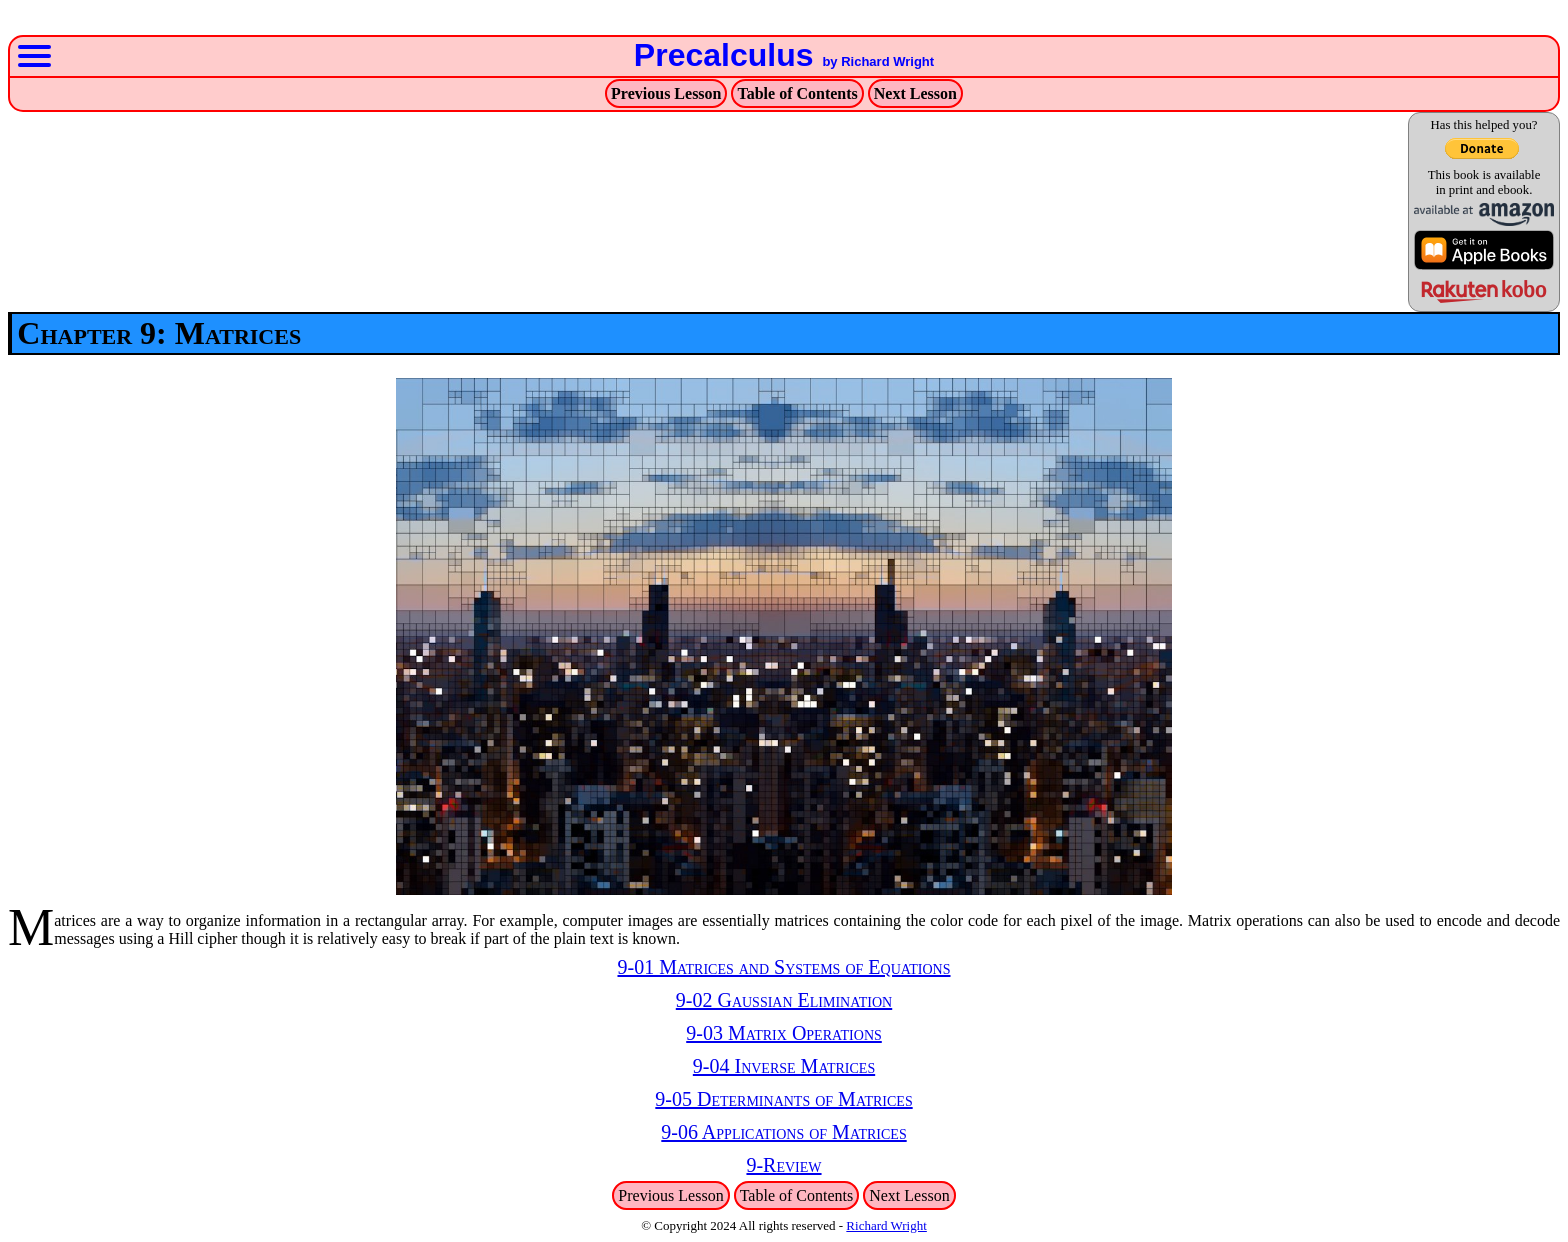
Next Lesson (915, 93)
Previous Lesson (666, 93)
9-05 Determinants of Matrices (783, 1099)
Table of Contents (797, 93)
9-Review (783, 1165)
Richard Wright (886, 1225)
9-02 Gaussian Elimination (784, 1000)
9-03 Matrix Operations (784, 1033)
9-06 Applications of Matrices (783, 1132)
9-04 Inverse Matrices (784, 1066)
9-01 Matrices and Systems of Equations (783, 967)
